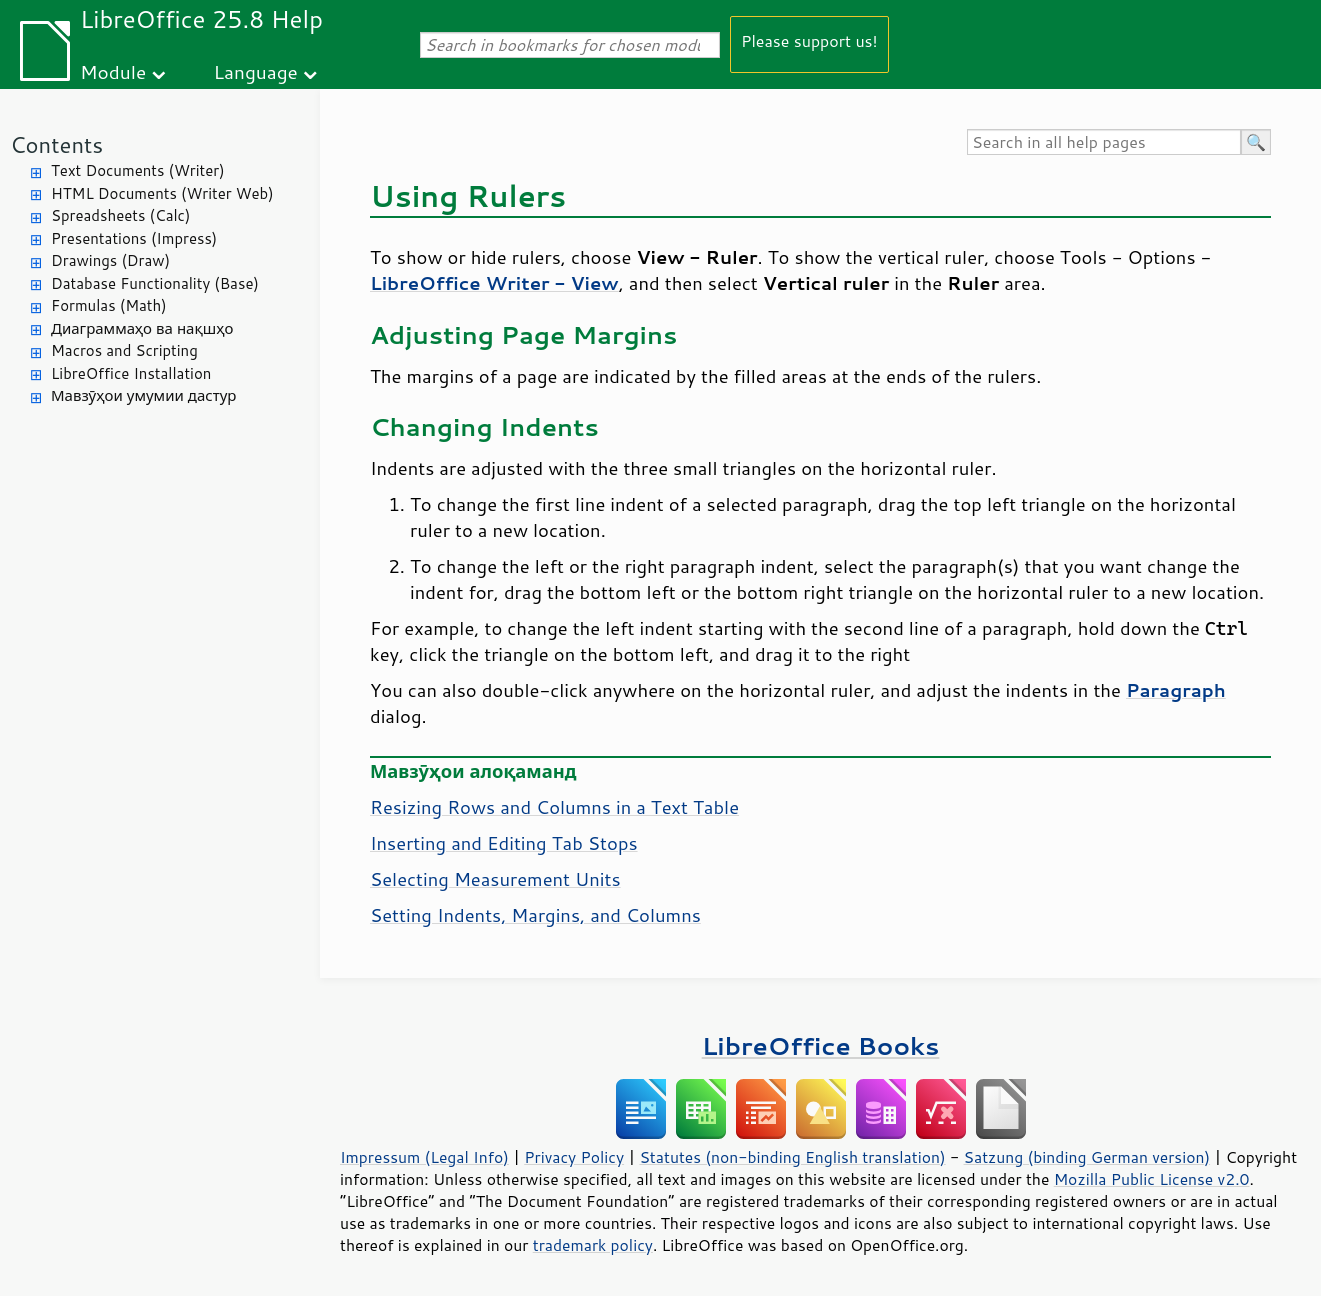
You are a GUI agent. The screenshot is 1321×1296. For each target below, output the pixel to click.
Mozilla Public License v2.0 (1152, 1179)
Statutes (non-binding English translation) (792, 1157)
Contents (56, 144)
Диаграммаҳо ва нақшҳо (142, 328)
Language (256, 71)
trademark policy (593, 1245)
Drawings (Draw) (110, 260)
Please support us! (809, 40)
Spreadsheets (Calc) (120, 215)
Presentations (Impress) (134, 238)
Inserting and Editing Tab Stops (504, 843)
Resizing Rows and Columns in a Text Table (554, 807)
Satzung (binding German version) (1087, 1157)
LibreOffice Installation (131, 373)
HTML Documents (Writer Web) (162, 193)
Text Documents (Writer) (138, 170)
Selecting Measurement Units (495, 879)
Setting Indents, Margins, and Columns (535, 915)
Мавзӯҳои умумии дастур (143, 395)
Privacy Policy (574, 1157)
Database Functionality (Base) (155, 283)
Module (113, 71)
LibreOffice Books (821, 1045)
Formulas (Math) (109, 305)
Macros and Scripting (124, 350)
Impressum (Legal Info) (424, 1157)
